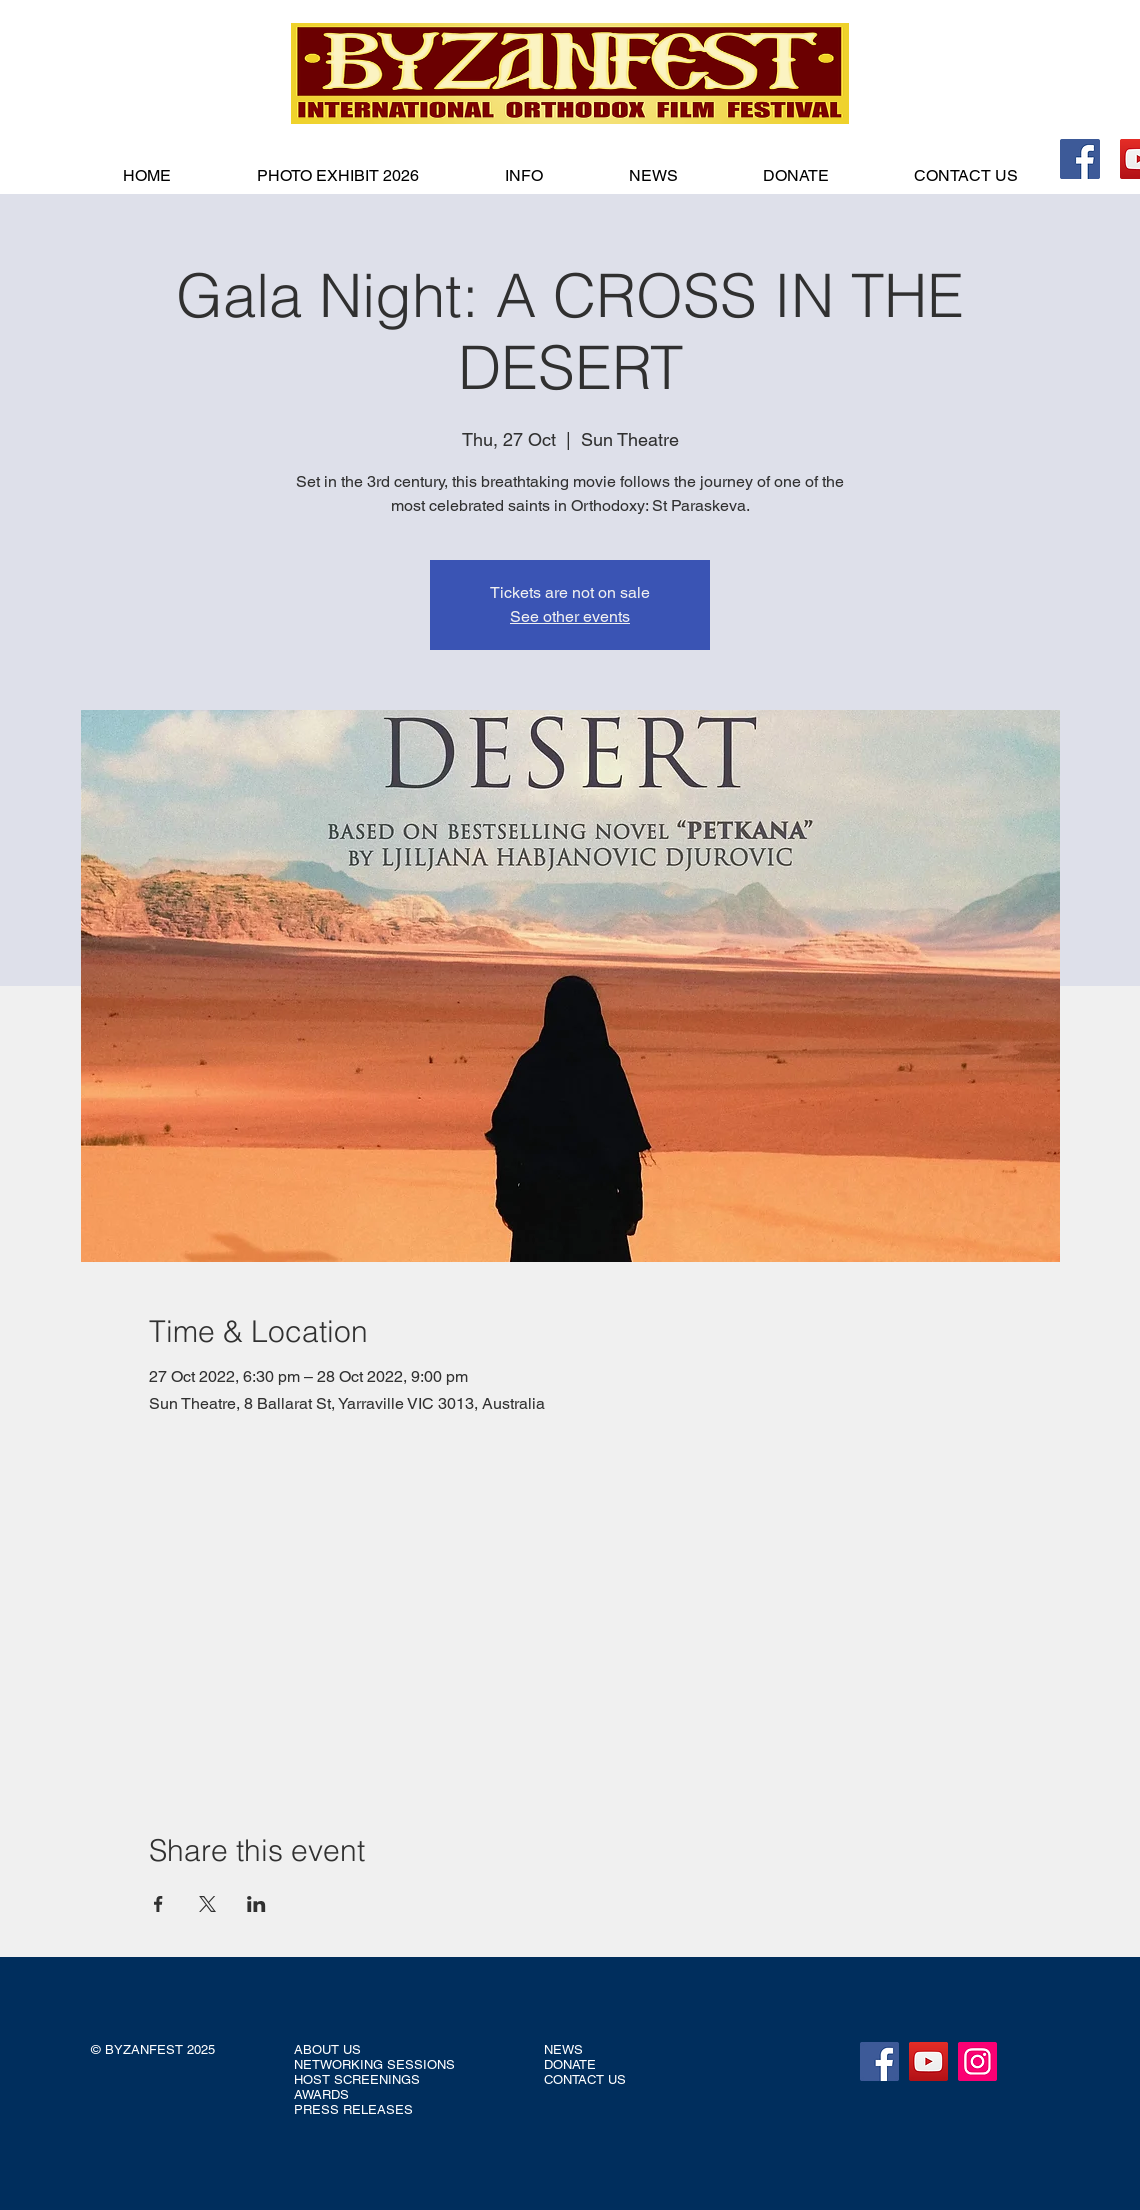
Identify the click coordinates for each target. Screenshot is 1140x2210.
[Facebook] (1080, 159)
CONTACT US (585, 2079)
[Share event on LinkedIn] (256, 1904)
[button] (524, 176)
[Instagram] (977, 2061)
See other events (570, 616)
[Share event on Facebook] (158, 1904)
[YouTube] (928, 2061)
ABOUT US (327, 2049)
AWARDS (321, 2094)
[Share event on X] (207, 1904)
